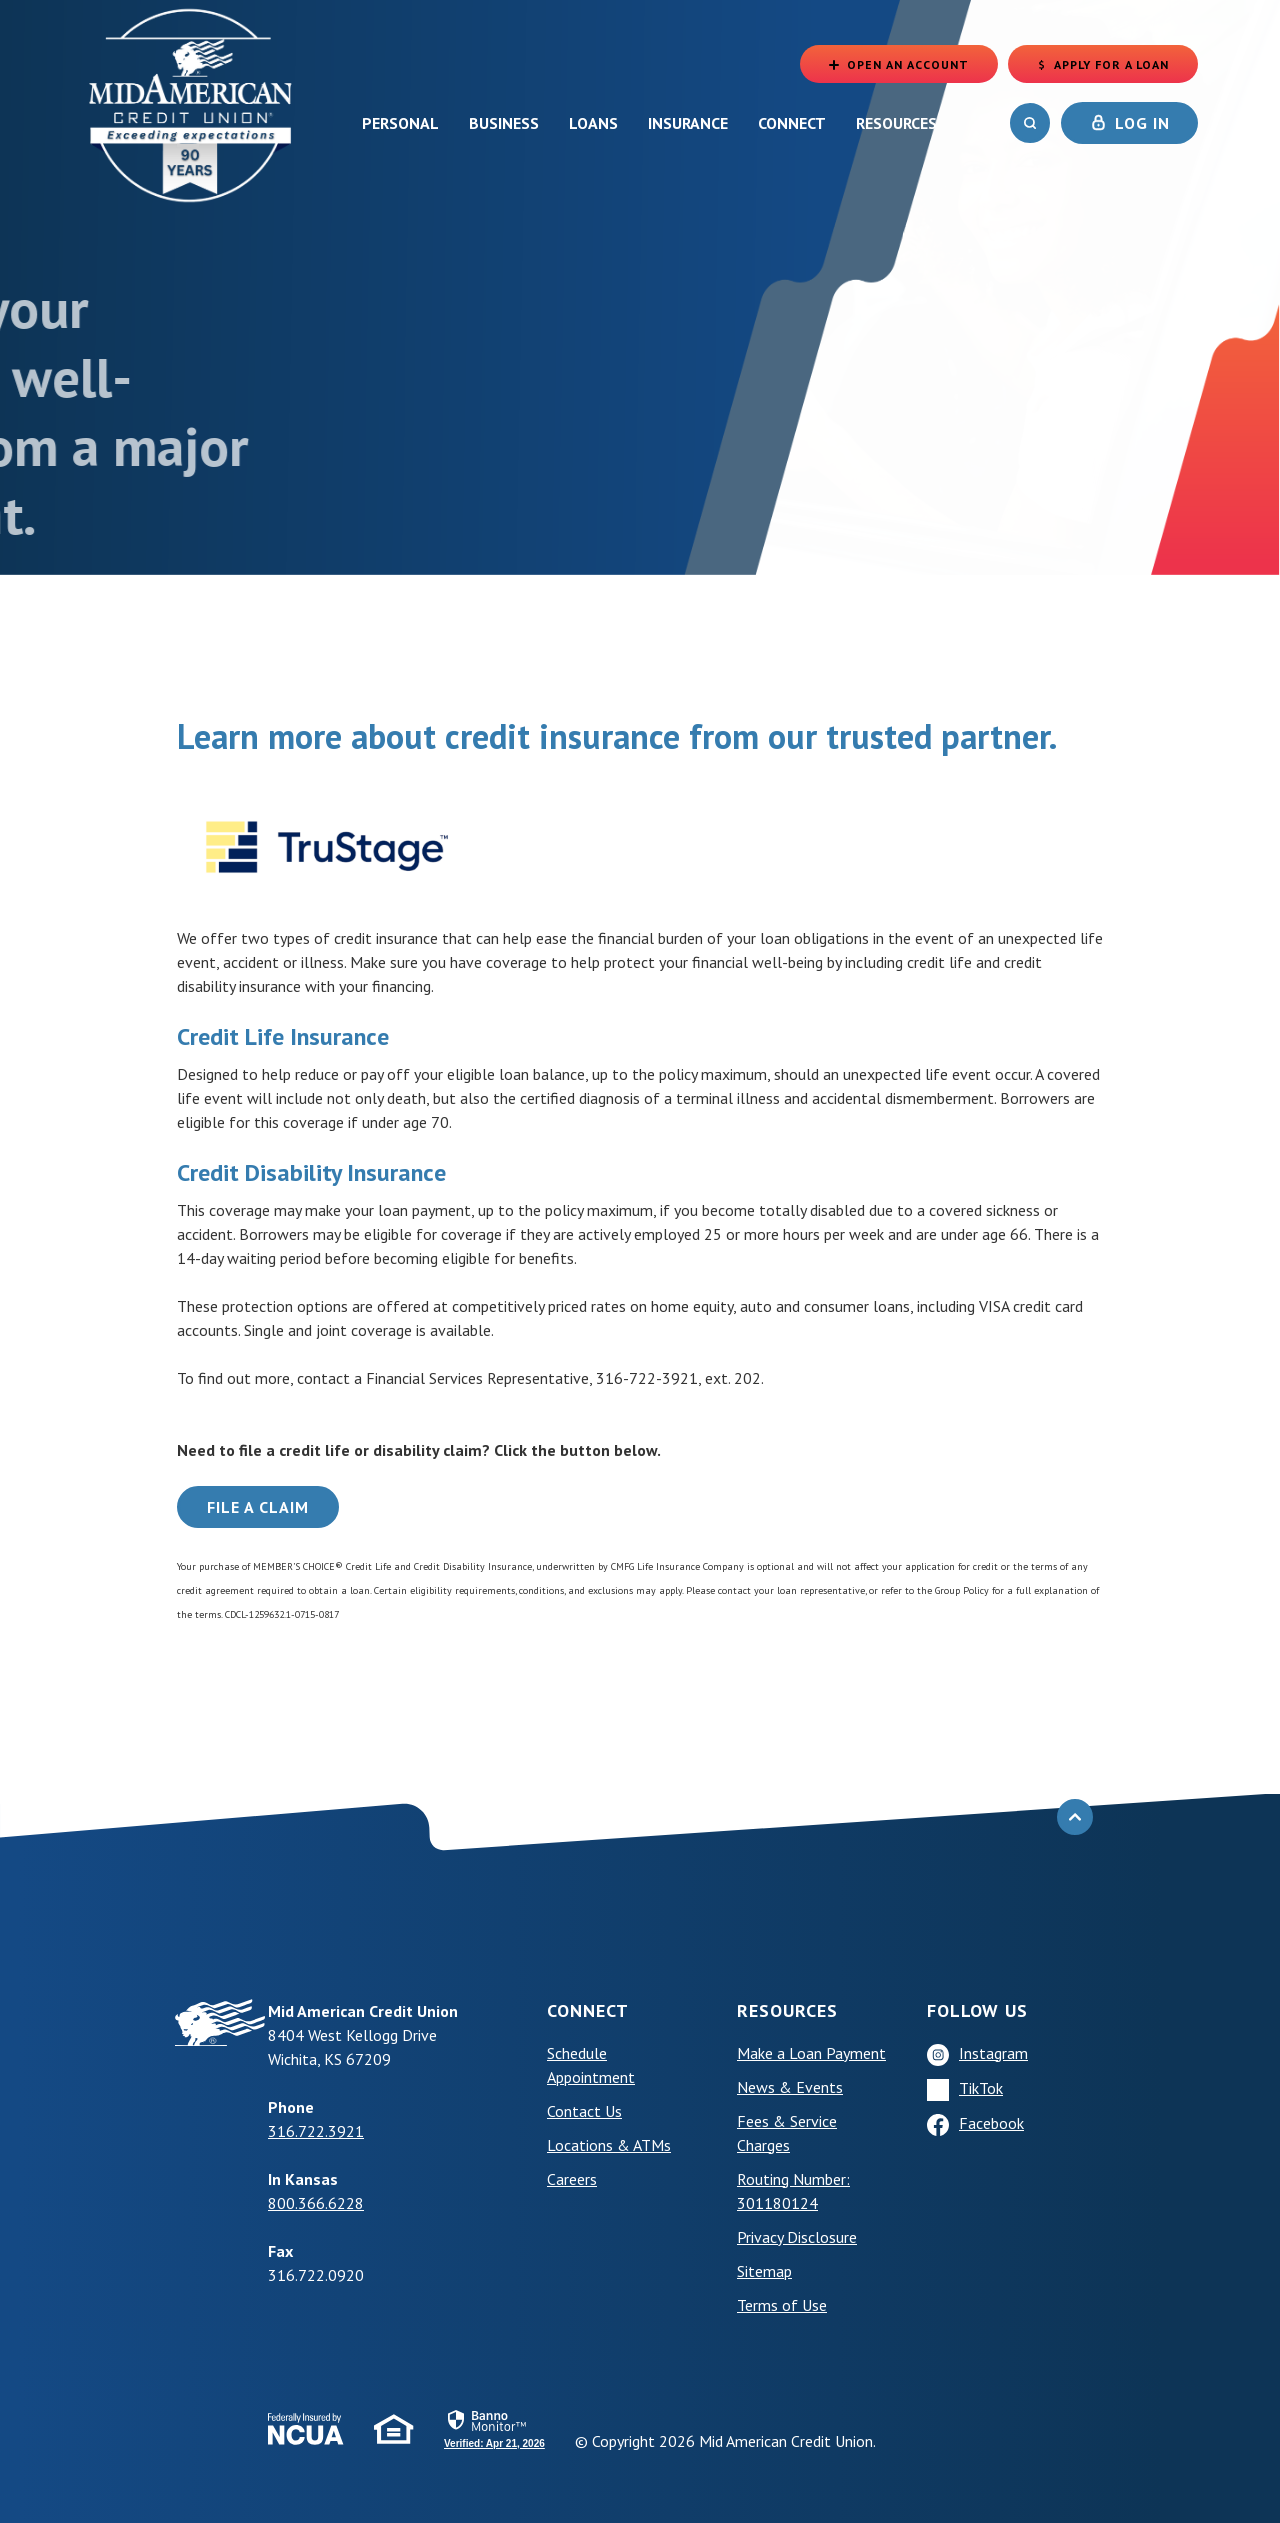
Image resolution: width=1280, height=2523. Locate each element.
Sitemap (764, 2271)
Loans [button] (593, 123)
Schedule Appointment (591, 2065)
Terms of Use (782, 2305)
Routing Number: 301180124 (793, 2191)
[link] (494, 2428)
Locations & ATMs (609, 2145)
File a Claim (258, 1507)
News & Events (790, 2087)
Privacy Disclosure (797, 2237)
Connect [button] (792, 123)
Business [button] (504, 123)
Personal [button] (400, 123)
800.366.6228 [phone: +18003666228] (316, 2203)
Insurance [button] (688, 123)
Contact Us (584, 2111)
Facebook (991, 2123)
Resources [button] (896, 123)
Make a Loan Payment (811, 2053)
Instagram (993, 2053)
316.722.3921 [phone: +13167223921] (316, 2131)
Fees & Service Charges (787, 2133)
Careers (572, 2179)
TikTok (981, 2088)
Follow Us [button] (977, 2010)
